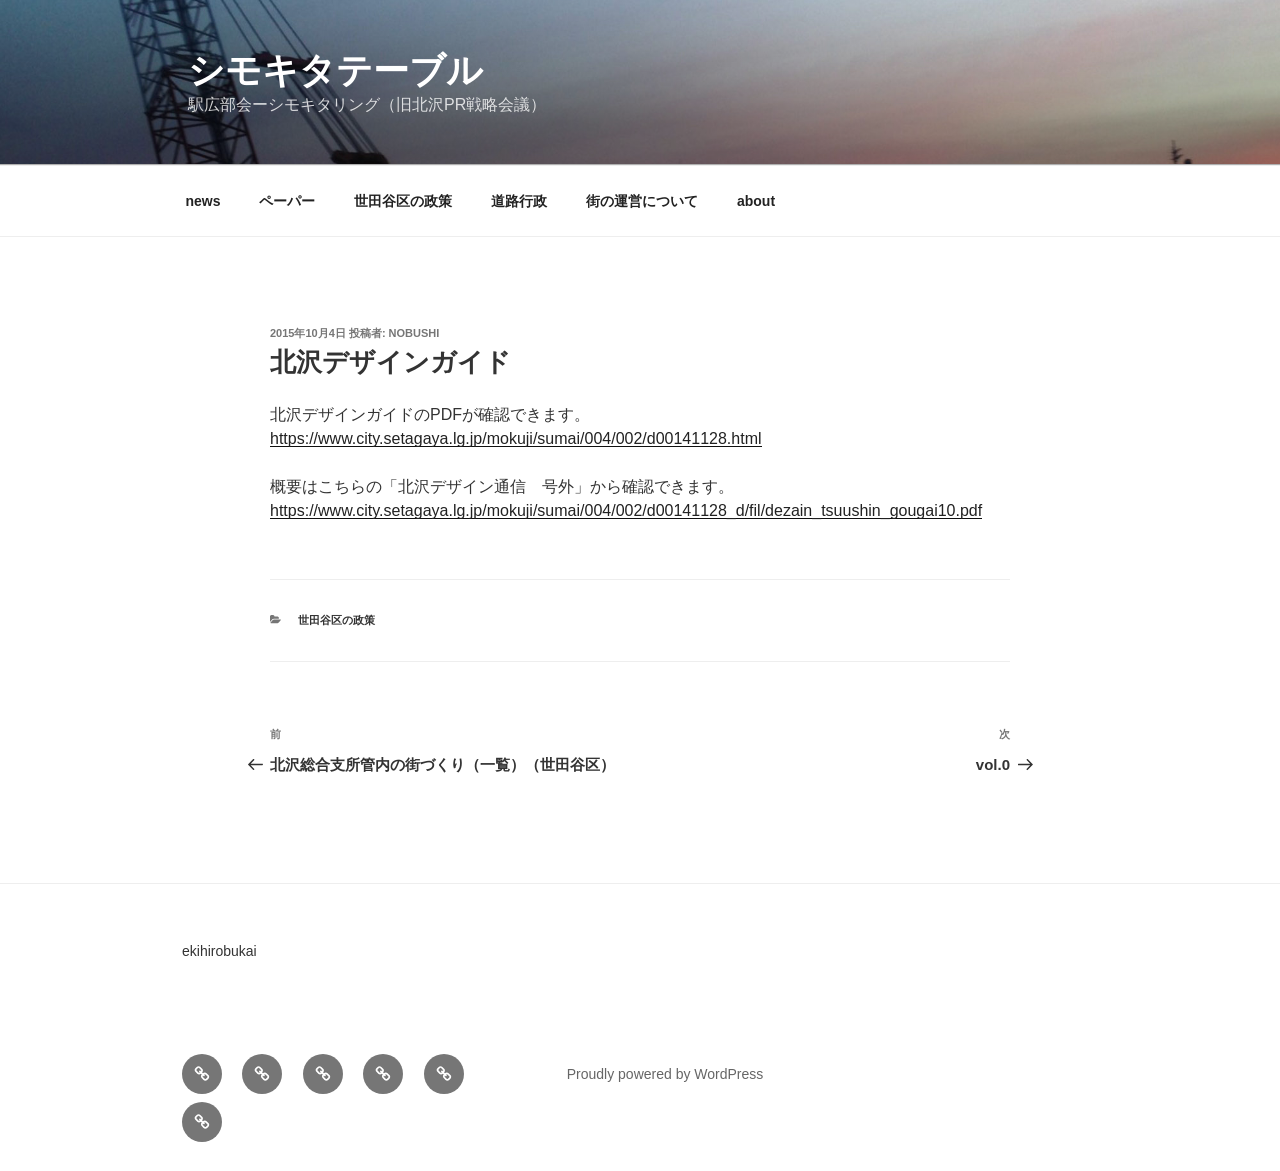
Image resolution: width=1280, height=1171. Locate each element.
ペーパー (287, 201)
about (756, 201)
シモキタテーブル (335, 70)
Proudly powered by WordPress (665, 1074)
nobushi (414, 333)
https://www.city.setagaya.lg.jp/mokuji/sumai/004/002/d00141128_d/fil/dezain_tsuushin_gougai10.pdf (626, 510)
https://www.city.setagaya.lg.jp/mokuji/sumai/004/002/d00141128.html (516, 438)
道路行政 (519, 201)
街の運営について (642, 201)
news (203, 201)
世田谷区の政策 (403, 201)
